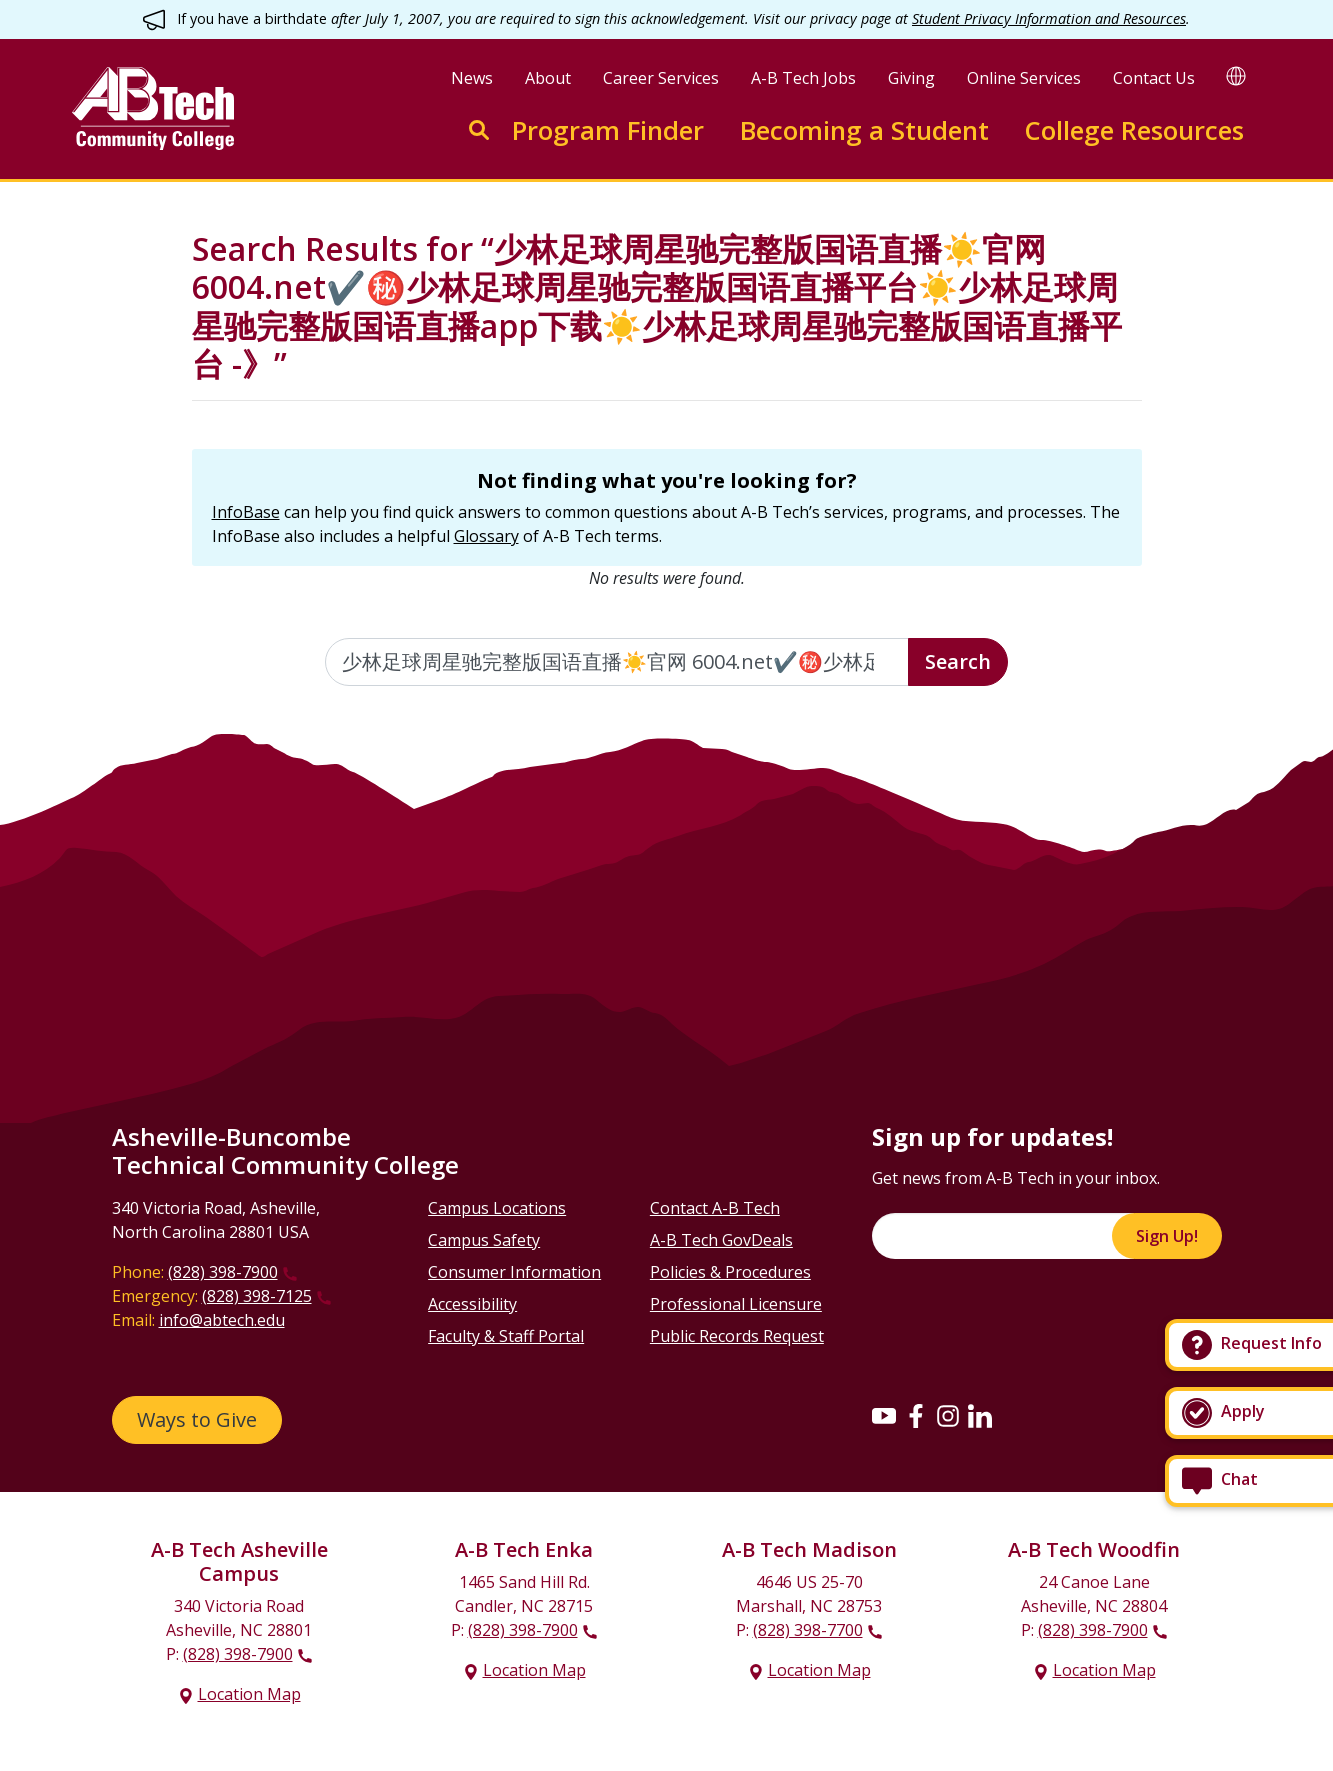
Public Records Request (737, 1336)
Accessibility (472, 1304)
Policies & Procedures (730, 1272)
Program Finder (608, 130)
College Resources (1134, 130)
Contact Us (1154, 78)
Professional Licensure (736, 1304)
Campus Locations (497, 1208)
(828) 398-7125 (257, 1296)
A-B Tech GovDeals (721, 1240)
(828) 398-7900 (223, 1272)
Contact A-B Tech (715, 1208)
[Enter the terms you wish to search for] (617, 662)
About (548, 78)
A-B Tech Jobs (803, 78)
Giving (911, 78)
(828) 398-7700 (808, 1630)
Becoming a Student (864, 130)
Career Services (661, 78)
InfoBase (246, 512)
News (472, 78)
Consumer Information (514, 1272)
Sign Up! (1167, 1236)
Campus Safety (484, 1240)
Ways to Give (197, 1419)
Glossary (486, 536)
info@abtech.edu (222, 1320)
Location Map (249, 1694)
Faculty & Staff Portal (506, 1336)
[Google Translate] (1236, 75)
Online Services (1024, 78)
